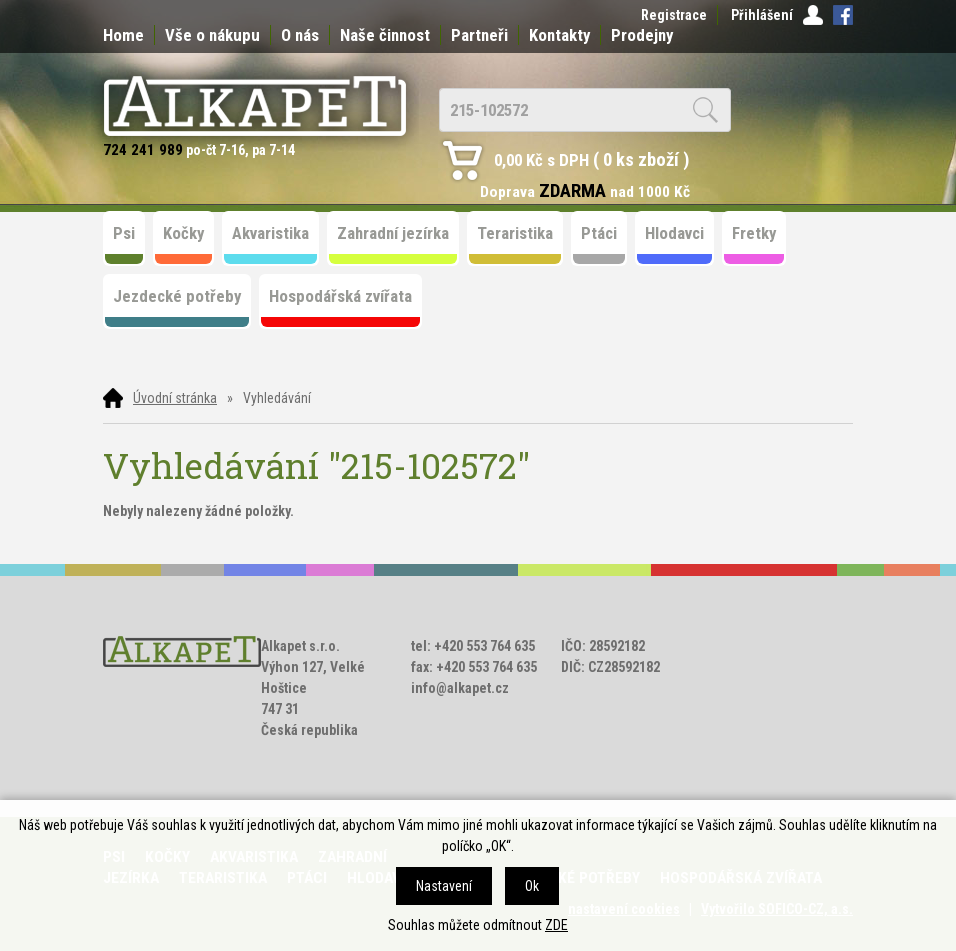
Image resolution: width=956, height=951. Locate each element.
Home (123, 35)
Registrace (674, 15)
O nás (300, 35)
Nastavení (444, 886)
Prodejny (642, 35)
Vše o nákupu (212, 35)
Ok (532, 886)
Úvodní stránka (175, 398)
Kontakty (559, 35)
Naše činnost (385, 35)
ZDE (556, 925)
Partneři (479, 35)
